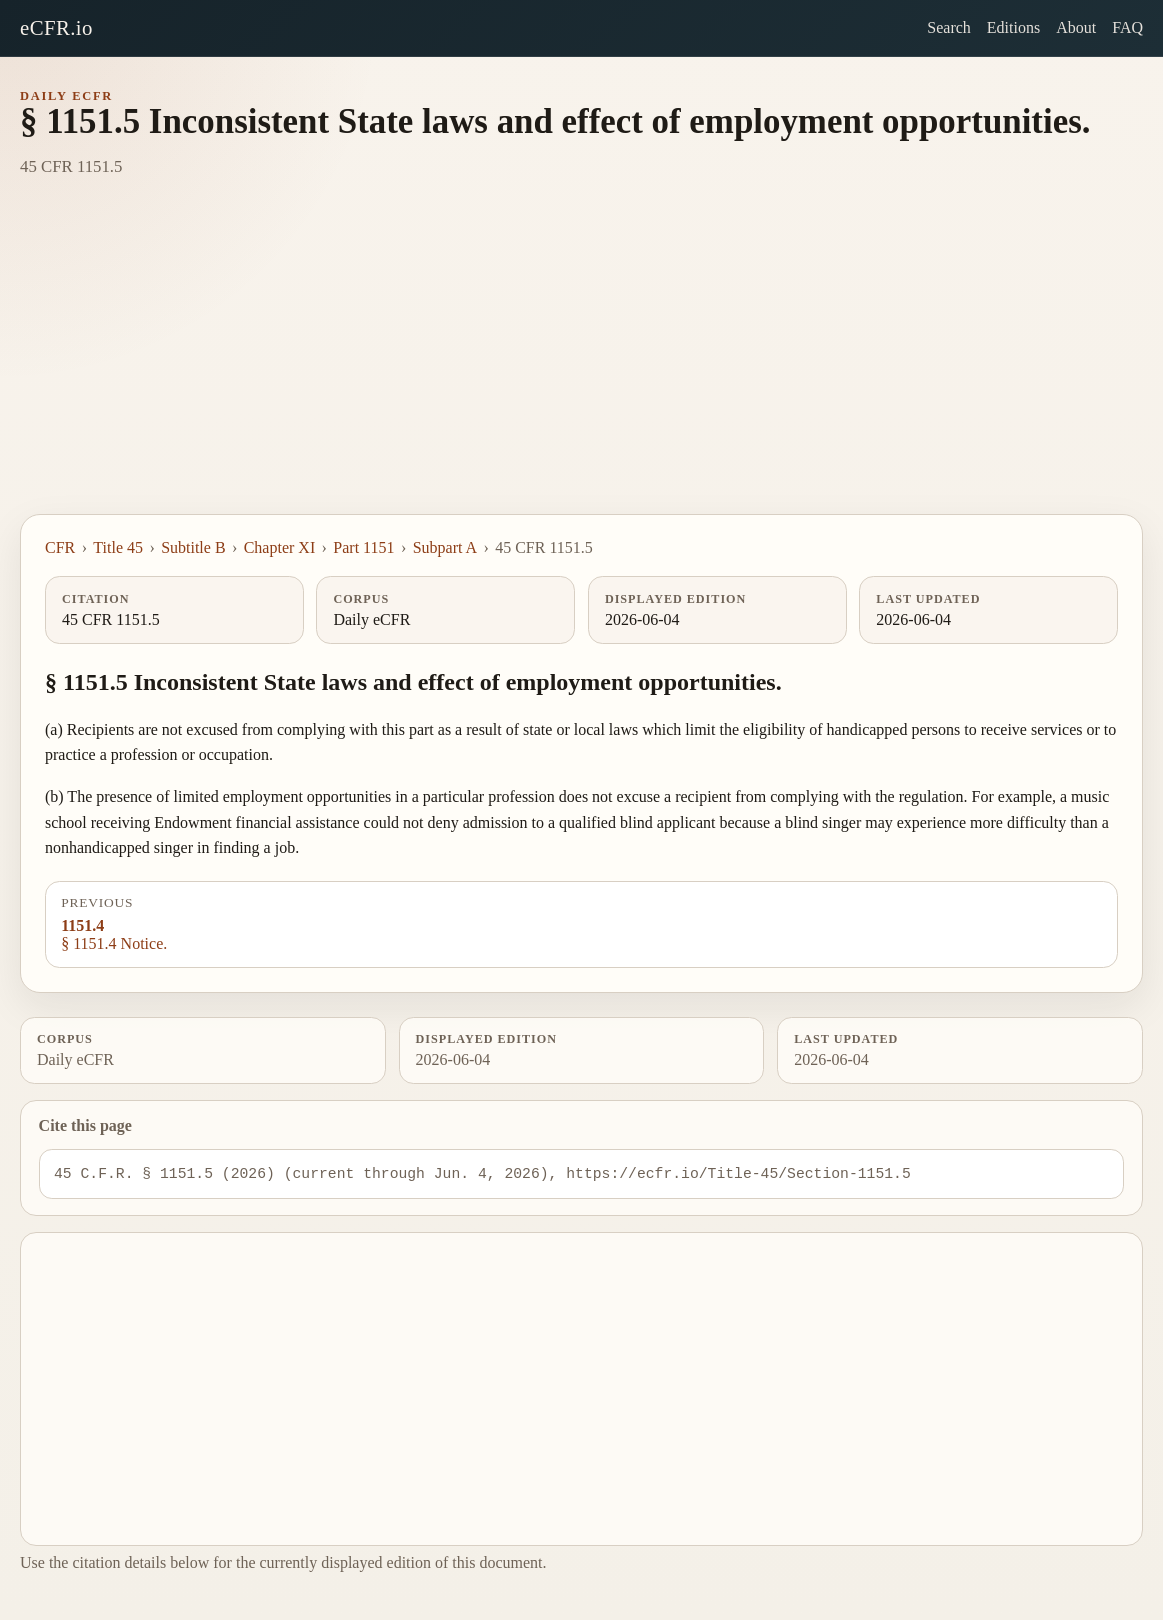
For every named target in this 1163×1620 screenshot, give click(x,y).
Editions (1013, 27)
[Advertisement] (581, 364)
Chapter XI (280, 547)
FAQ (1127, 27)
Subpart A (445, 547)
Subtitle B (193, 547)
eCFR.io (56, 27)
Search (949, 27)
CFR (60, 547)
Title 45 (118, 547)
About (1076, 27)
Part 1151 (363, 547)
